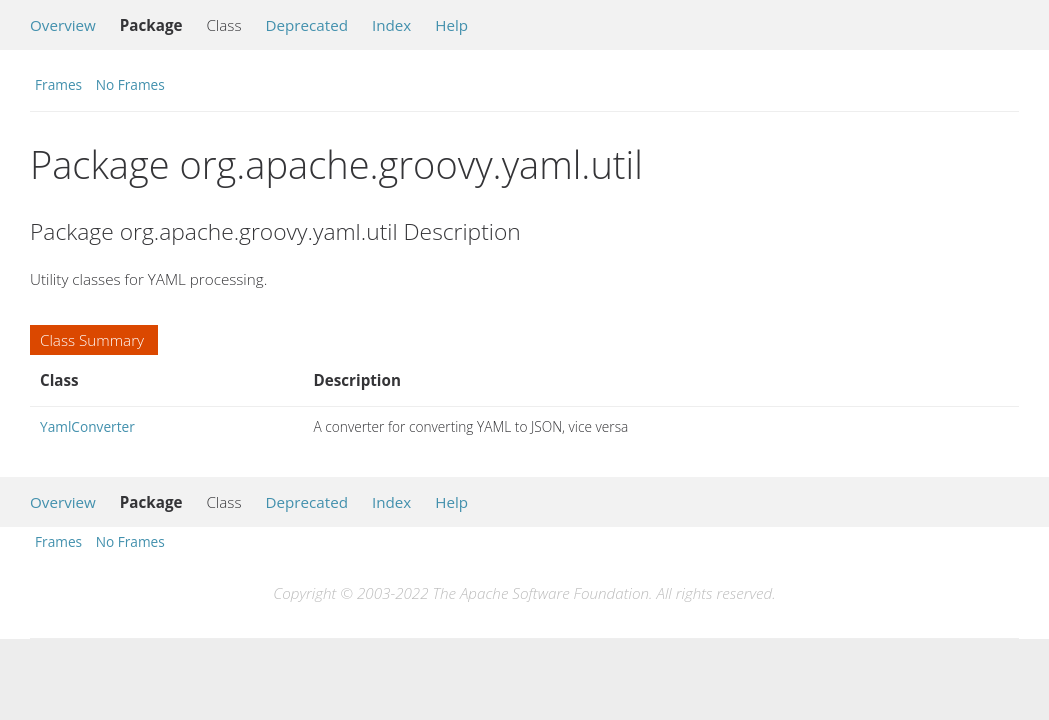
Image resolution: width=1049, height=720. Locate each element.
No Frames (130, 84)
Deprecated (306, 25)
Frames (58, 84)
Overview (63, 25)
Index (391, 25)
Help (451, 25)
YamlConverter (87, 426)
